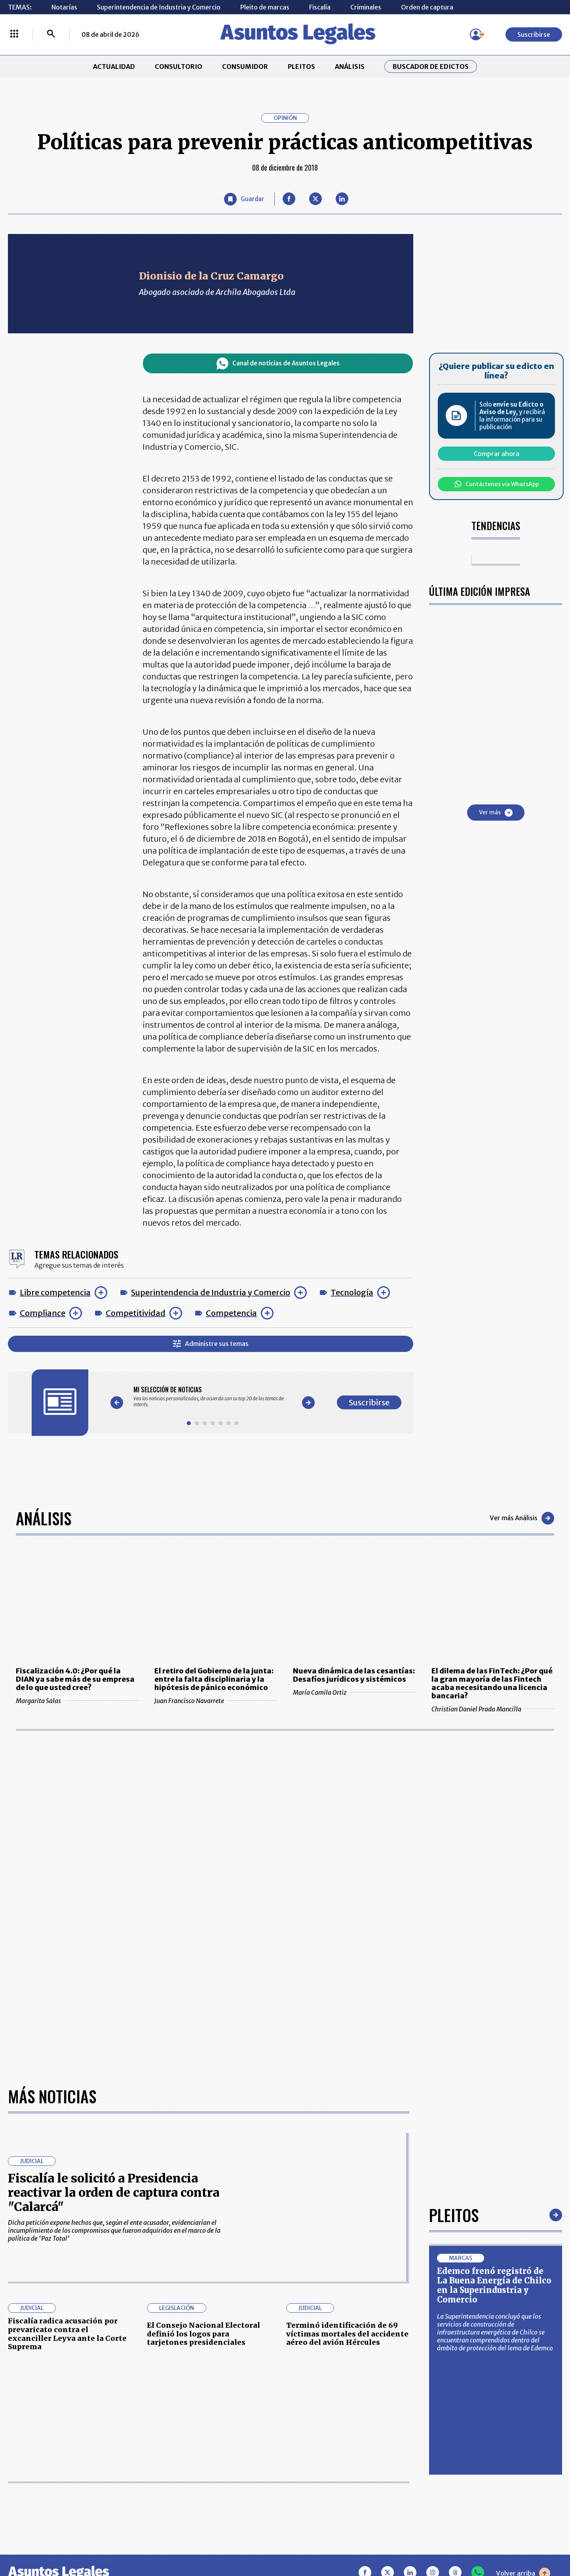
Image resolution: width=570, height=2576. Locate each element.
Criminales (365, 7)
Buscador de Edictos (431, 66)
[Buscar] (51, 34)
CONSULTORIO (178, 66)
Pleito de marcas (264, 7)
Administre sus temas (211, 1344)
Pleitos (454, 2215)
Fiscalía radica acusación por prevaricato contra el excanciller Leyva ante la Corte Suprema (67, 2333)
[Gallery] (212, 1396)
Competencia (231, 1313)
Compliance (42, 1313)
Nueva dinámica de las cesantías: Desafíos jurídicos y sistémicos (354, 1675)
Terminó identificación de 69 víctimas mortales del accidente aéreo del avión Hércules (347, 2334)
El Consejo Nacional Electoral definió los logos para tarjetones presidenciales (203, 2334)
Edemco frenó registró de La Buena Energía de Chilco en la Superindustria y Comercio (494, 2285)
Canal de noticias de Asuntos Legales (278, 363)
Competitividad (135, 1313)
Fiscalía (320, 7)
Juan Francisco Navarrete (215, 1701)
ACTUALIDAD (114, 66)
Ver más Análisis (522, 1518)
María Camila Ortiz (354, 1692)
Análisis (43, 1518)
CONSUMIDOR (245, 66)
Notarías (64, 7)
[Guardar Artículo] (244, 199)
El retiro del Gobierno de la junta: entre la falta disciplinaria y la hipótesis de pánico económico (214, 1679)
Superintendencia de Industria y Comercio (158, 7)
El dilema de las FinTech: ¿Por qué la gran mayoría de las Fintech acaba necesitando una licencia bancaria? (492, 1683)
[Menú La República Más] (14, 34)
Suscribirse (533, 34)
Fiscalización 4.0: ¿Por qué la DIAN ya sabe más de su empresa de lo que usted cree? (75, 1679)
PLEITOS (301, 66)
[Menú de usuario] (476, 34)
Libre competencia (55, 1292)
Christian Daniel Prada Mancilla (492, 1709)
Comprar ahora (496, 454)
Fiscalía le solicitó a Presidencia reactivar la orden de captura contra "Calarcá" (113, 2192)
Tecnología (352, 1292)
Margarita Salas (77, 1701)
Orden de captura (427, 7)
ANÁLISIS (350, 66)
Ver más (496, 813)
